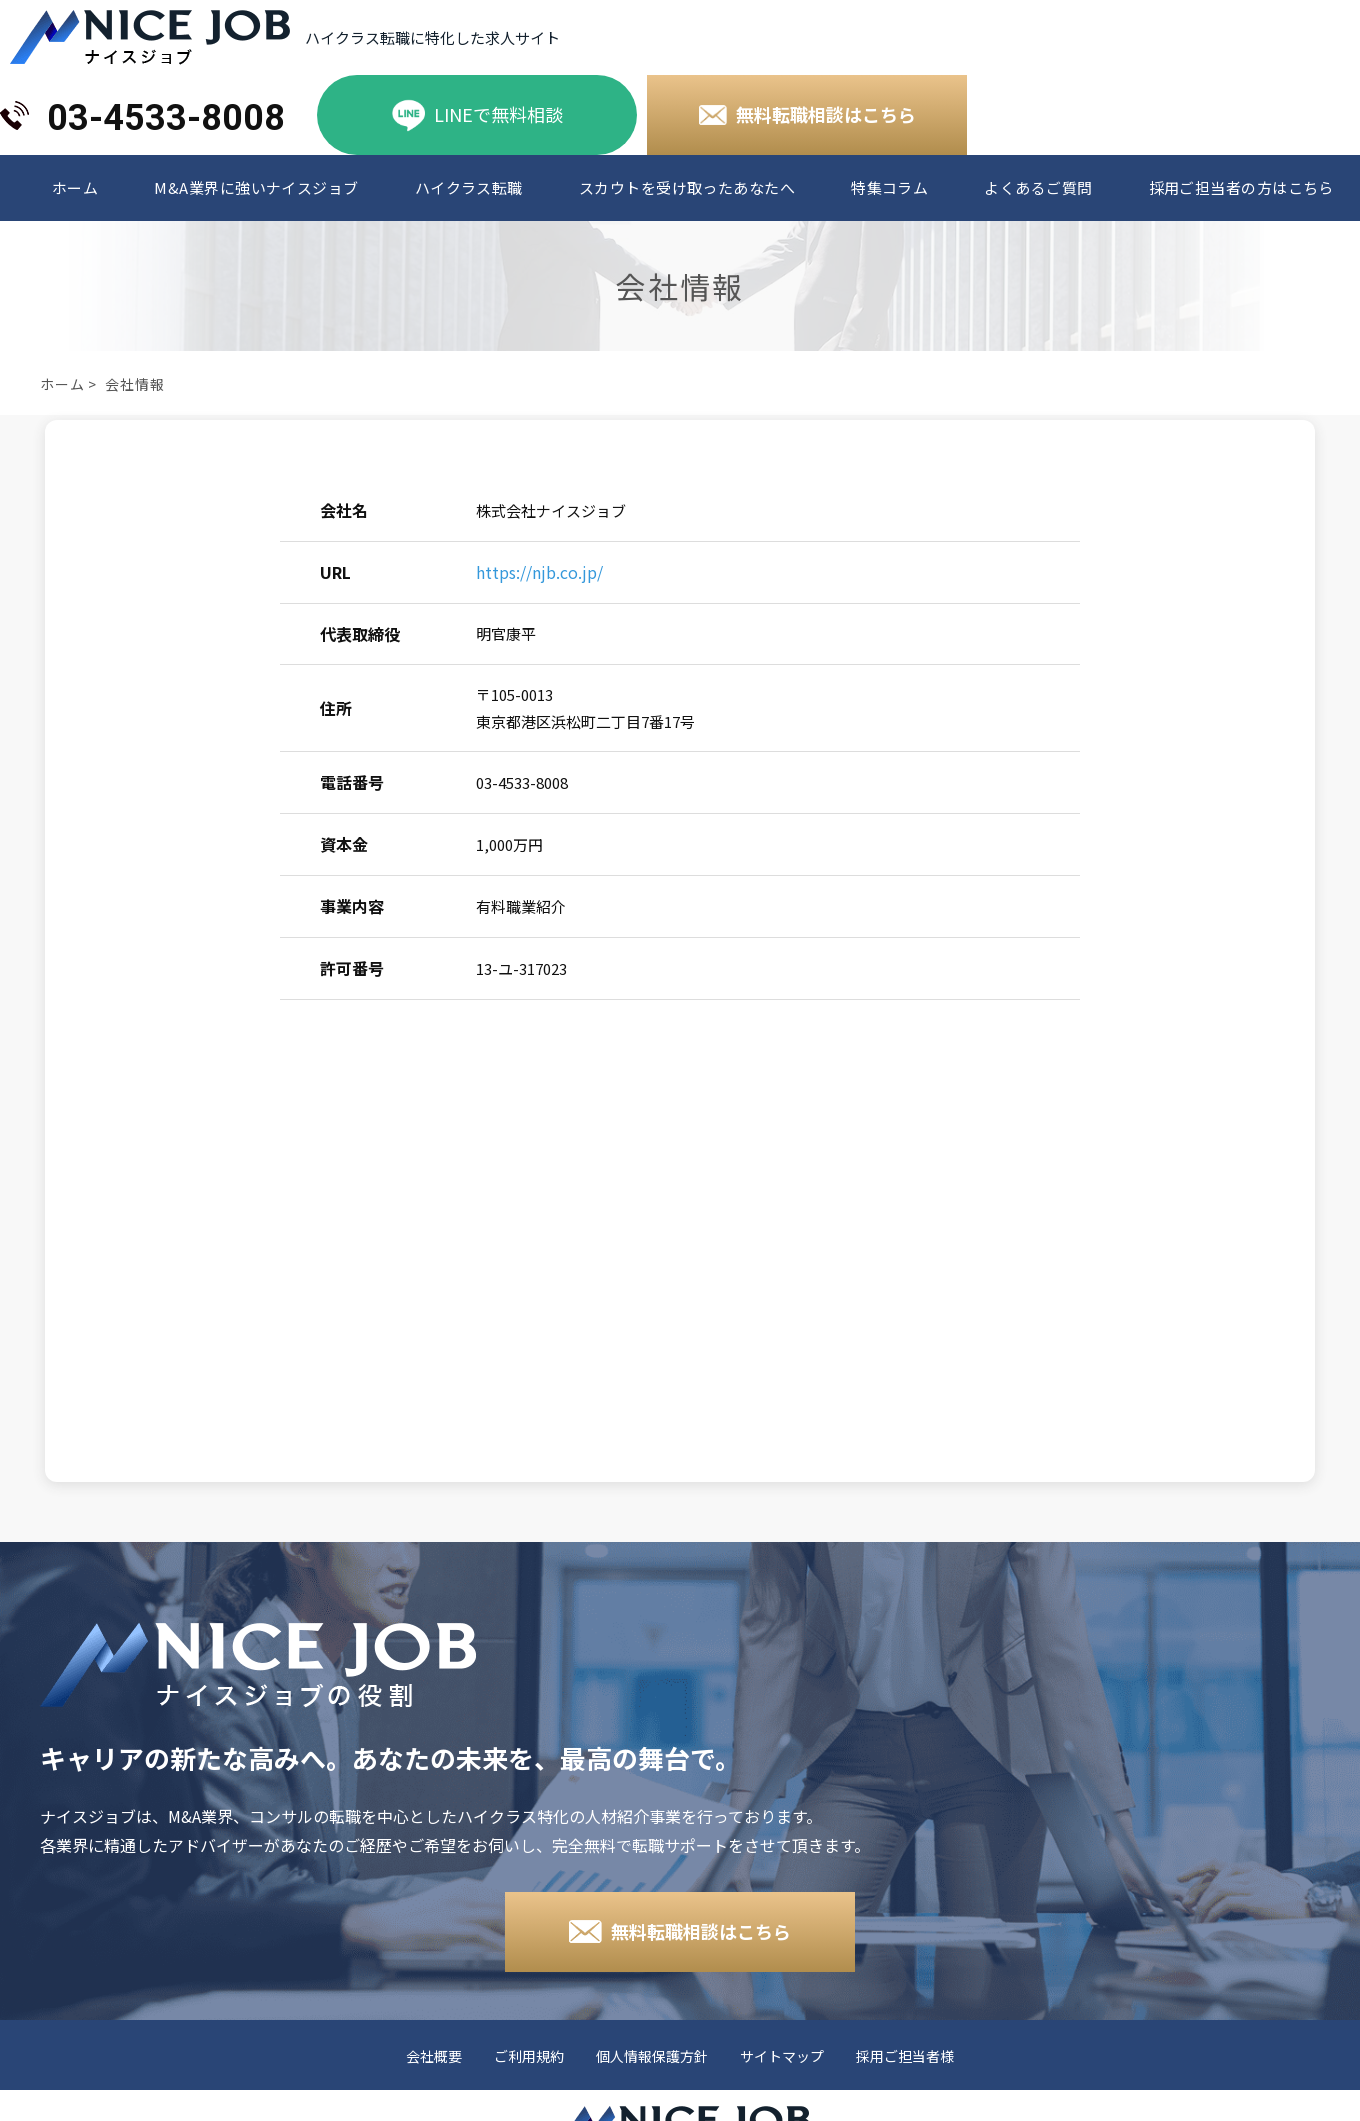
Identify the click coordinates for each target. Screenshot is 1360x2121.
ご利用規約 (529, 2056)
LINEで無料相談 (498, 114)
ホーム (75, 188)
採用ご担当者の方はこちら (1241, 188)
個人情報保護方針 (652, 2056)
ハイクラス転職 (469, 188)
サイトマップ (782, 2056)
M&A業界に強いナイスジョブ (256, 188)
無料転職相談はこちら (826, 114)
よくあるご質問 (1038, 188)
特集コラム (889, 188)
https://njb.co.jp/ (539, 572)
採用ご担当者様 (905, 2056)
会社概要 (434, 2056)
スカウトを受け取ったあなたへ (687, 188)
